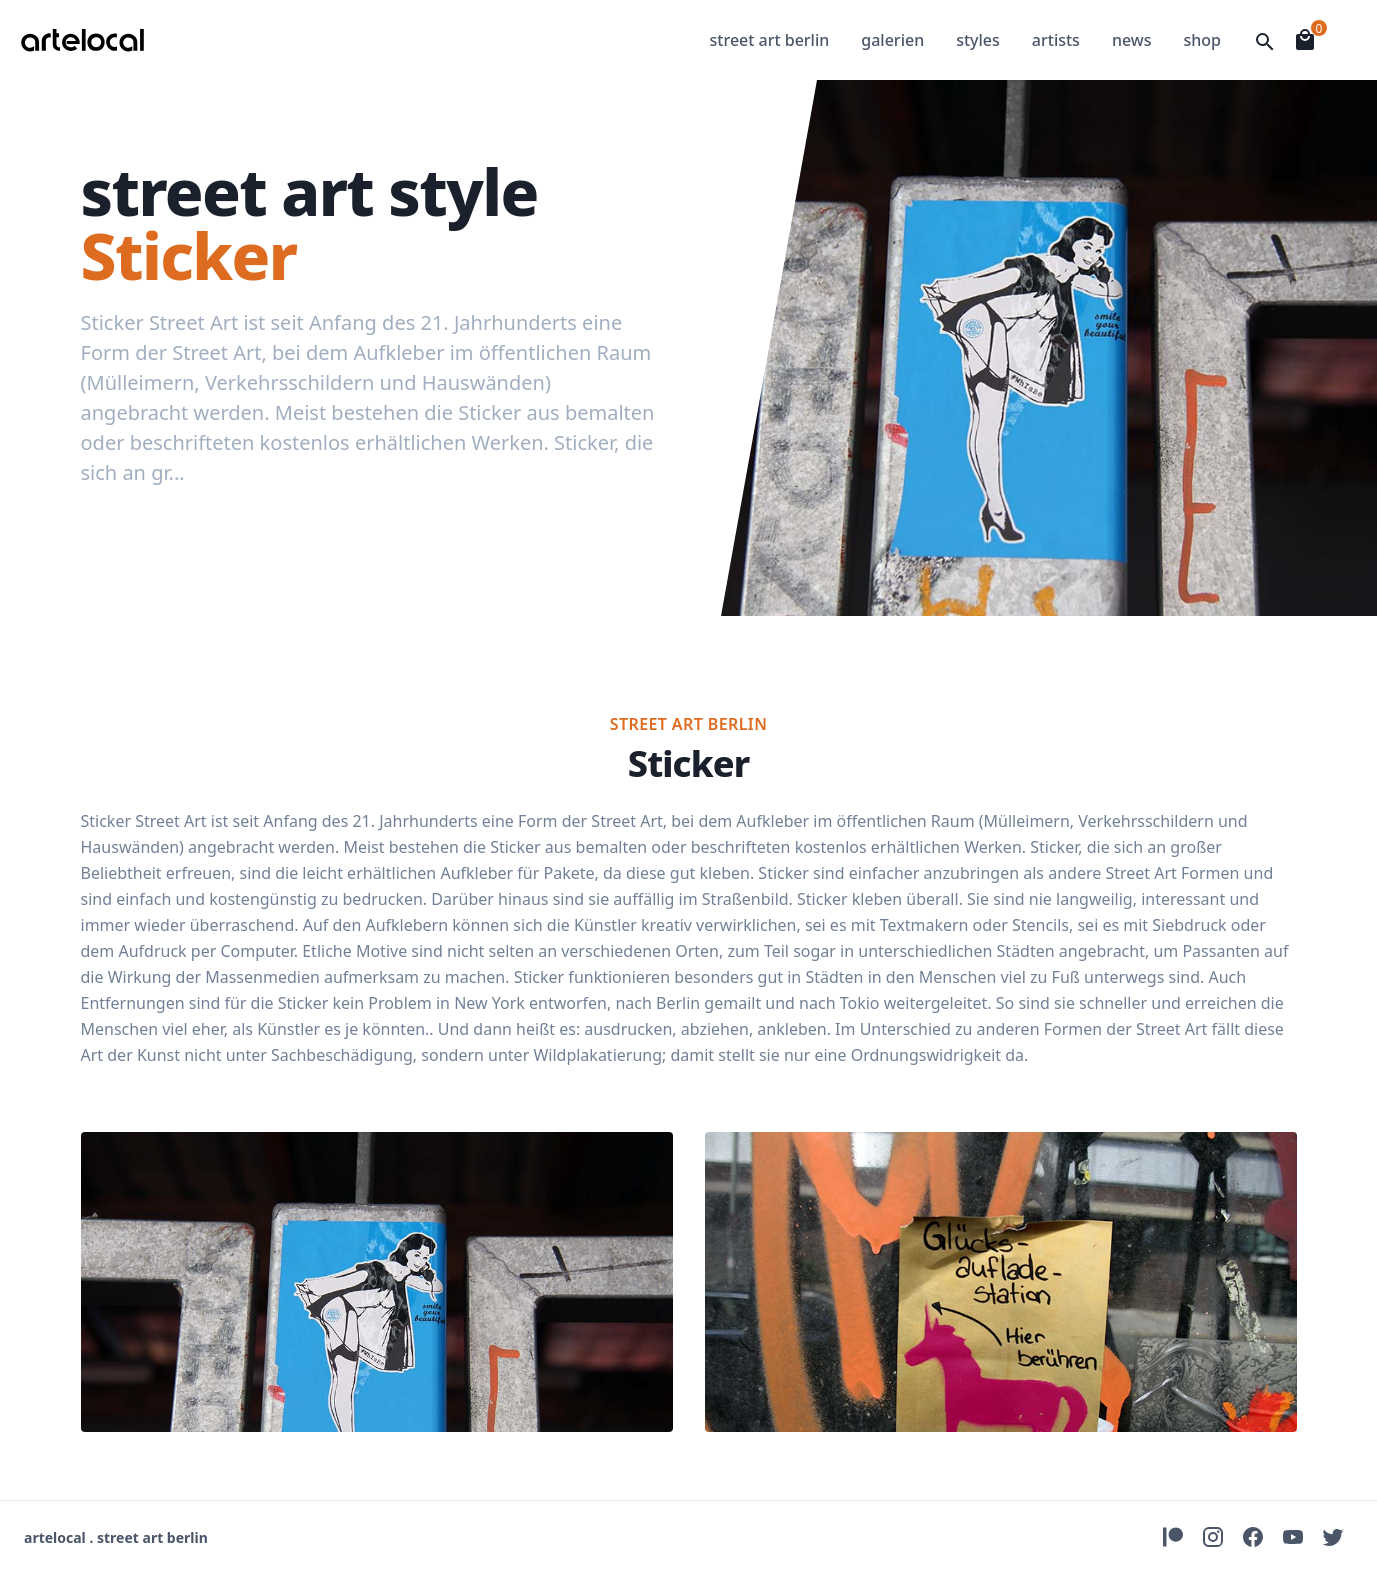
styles (978, 40)
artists (1056, 40)
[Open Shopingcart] (1305, 40)
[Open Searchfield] (1265, 42)
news (1132, 40)
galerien (892, 40)
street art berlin (770, 40)
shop (1202, 40)
